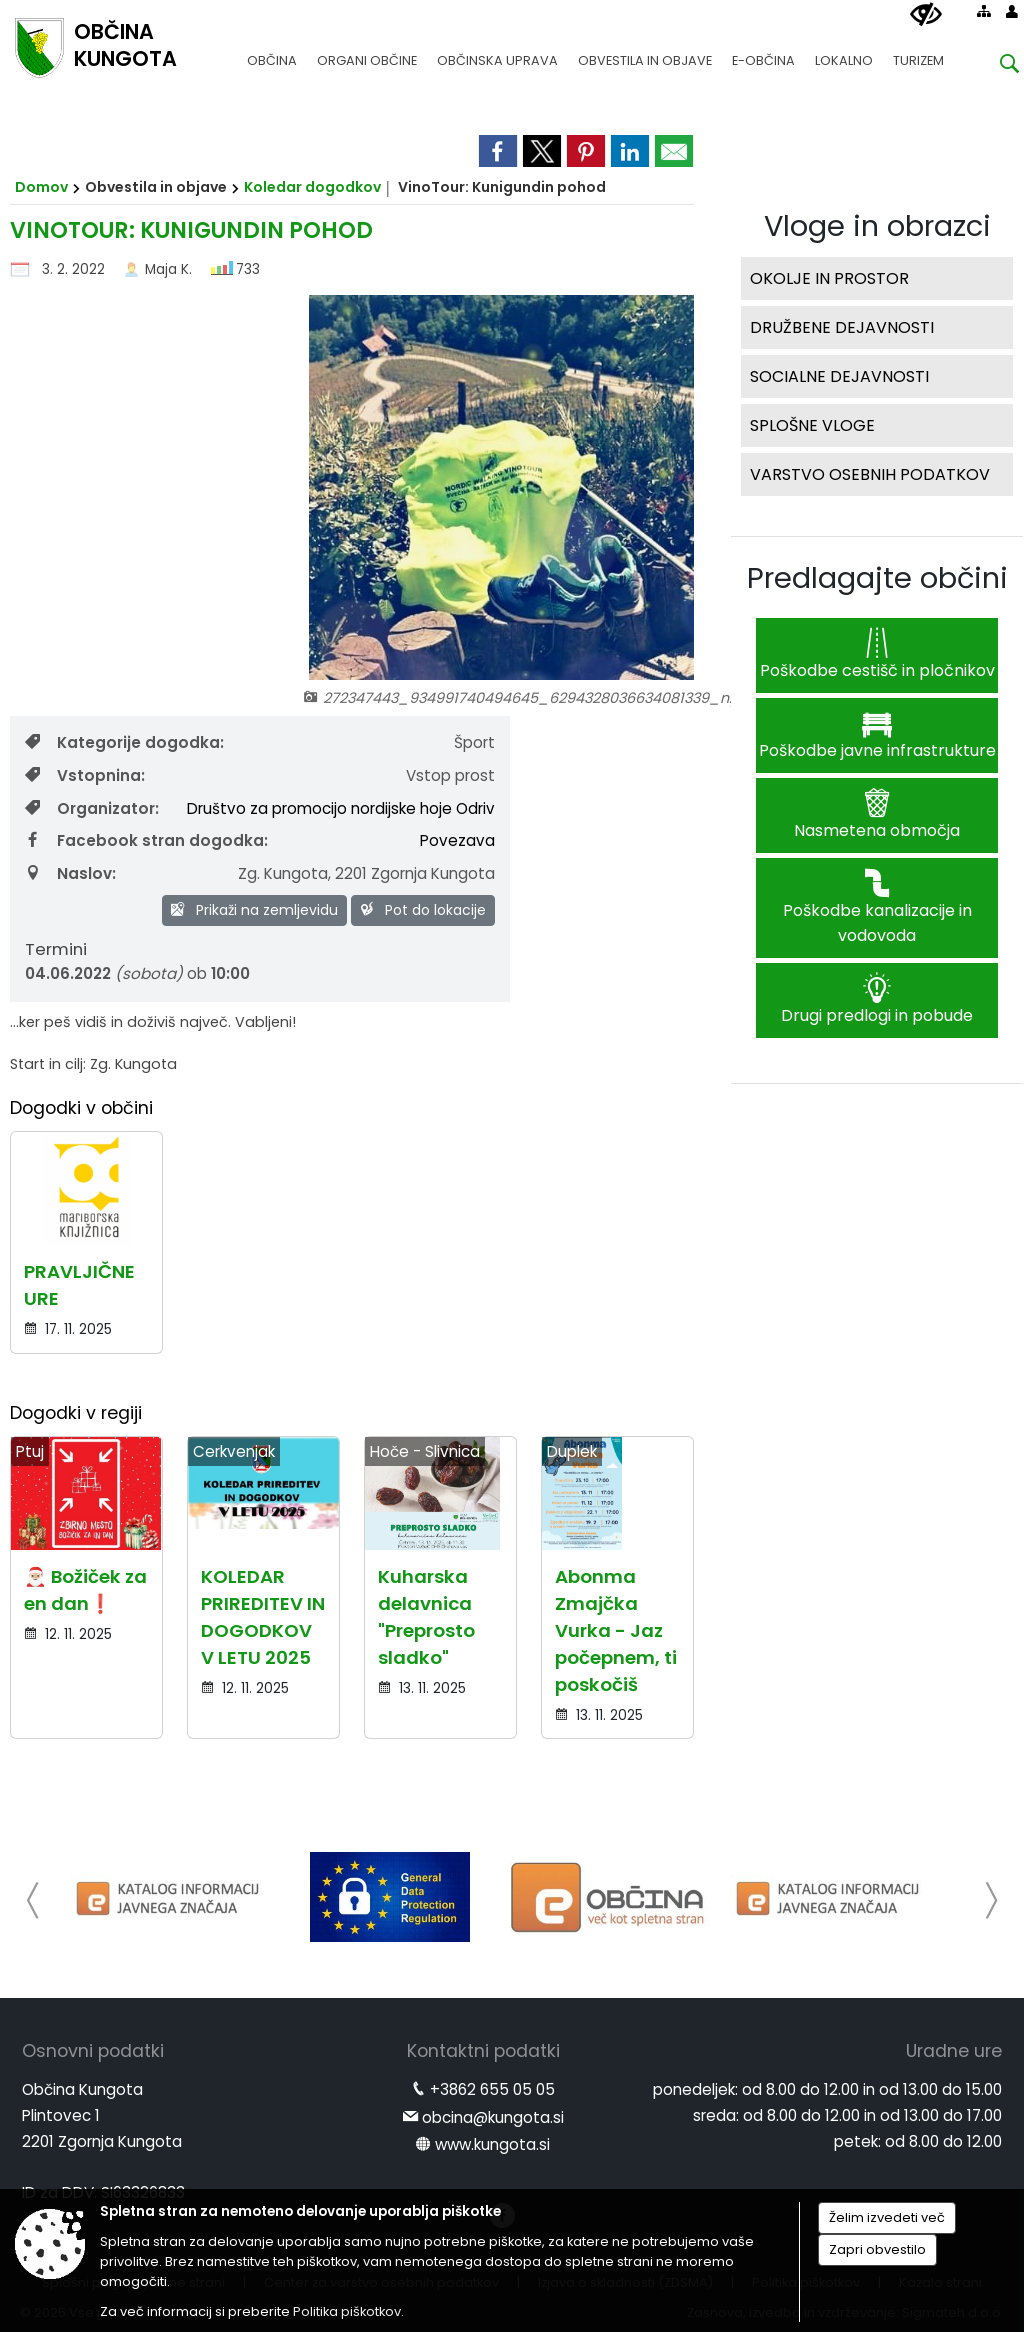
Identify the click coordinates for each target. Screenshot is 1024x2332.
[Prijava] (1012, 11)
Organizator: (92, 808)
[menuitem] (272, 51)
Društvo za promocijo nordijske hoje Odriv (341, 808)
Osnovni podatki (93, 2051)
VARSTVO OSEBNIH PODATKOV (870, 474)
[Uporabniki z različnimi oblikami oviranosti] (926, 15)
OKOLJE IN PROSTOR (829, 278)
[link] (498, 151)
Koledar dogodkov (312, 187)
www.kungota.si (492, 2144)
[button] (33, 1900)
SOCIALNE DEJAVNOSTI (839, 376)
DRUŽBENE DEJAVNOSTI (842, 327)
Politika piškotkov (347, 2311)
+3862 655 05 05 (492, 2089)
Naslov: (70, 873)
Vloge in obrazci (877, 226)
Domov (41, 187)
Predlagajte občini (877, 578)
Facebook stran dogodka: (146, 840)
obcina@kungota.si (493, 2117)
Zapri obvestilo (877, 2249)
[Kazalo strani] (984, 11)
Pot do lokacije (423, 910)
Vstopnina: (85, 775)
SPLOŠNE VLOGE (812, 425)
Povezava (457, 840)
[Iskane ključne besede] (994, 66)
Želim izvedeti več (887, 2217)
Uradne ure (954, 2051)
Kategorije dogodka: (124, 742)
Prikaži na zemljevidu (254, 910)
